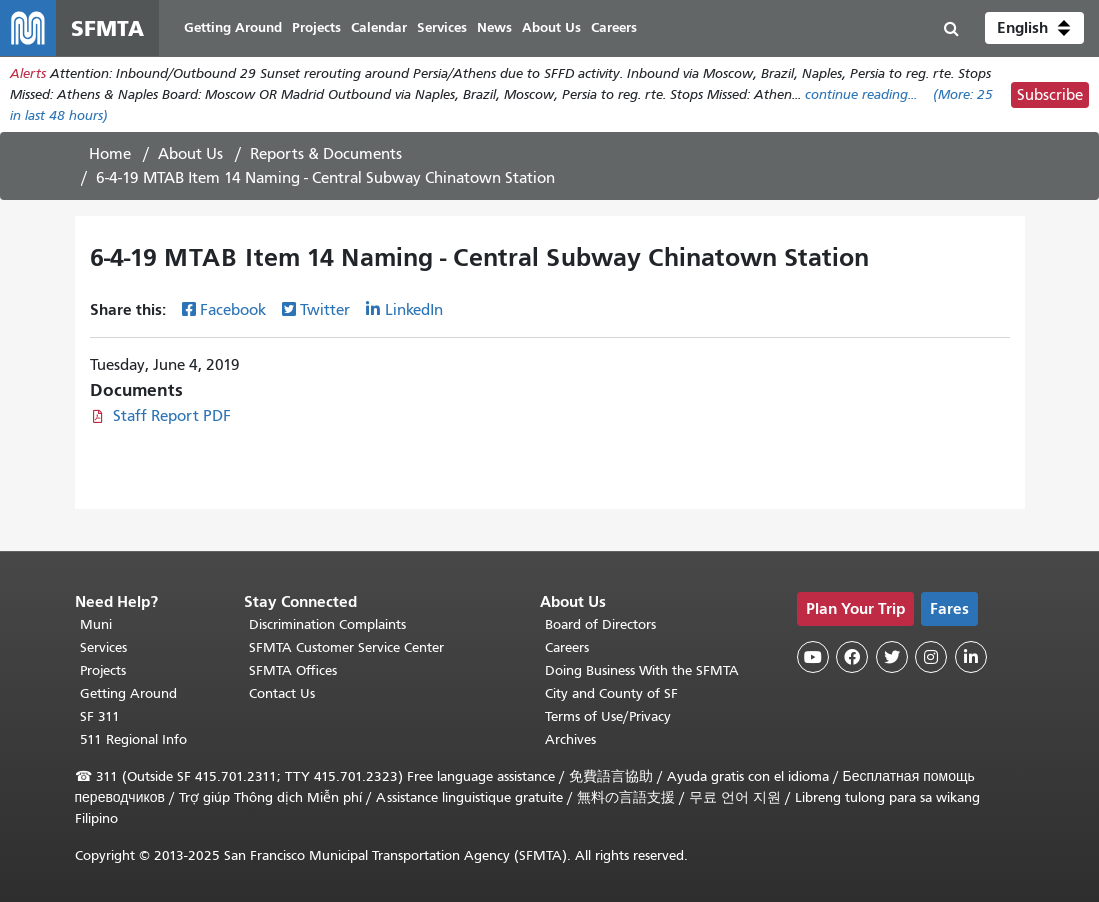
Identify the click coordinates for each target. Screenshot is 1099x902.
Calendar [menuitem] (379, 27)
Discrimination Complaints (327, 624)
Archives (570, 739)
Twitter (325, 310)
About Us (190, 154)
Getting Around (128, 693)
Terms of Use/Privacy (608, 716)
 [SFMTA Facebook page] (852, 657)
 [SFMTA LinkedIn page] (971, 657)
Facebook (233, 310)
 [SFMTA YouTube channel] (813, 657)
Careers (567, 647)
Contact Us (282, 693)
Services (103, 647)
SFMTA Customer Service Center (346, 647)
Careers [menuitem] (614, 27)
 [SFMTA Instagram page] (931, 657)
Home (110, 154)
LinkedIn (414, 310)
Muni (96, 624)
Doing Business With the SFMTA (642, 670)
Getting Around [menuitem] (233, 27)
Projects (103, 670)
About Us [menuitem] (551, 27)
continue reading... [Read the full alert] (861, 94)
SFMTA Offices (293, 670)
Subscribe (1050, 95)
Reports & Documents (326, 154)
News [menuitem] (494, 27)
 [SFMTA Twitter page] (892, 657)
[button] (1034, 28)
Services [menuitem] (442, 27)
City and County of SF (611, 693)
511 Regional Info (133, 739)
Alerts (28, 73)
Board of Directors (600, 624)
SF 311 (100, 716)
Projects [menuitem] (316, 27)
